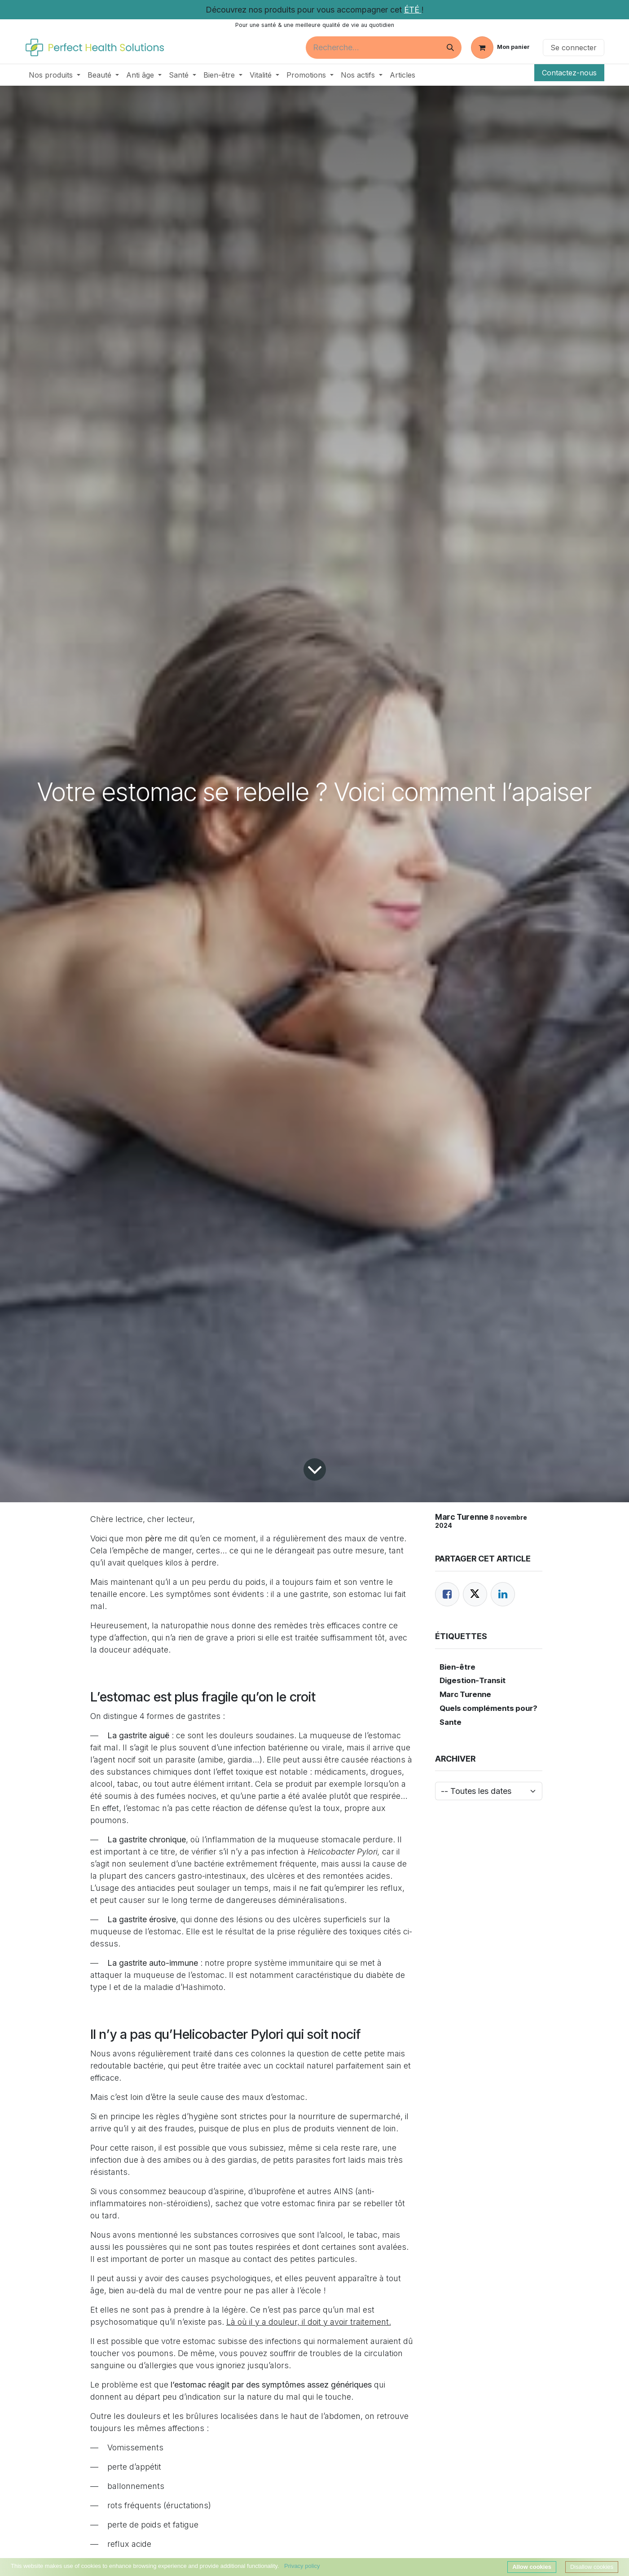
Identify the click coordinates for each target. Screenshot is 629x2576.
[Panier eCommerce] (500, 47)
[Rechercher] (450, 47)
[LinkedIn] (503, 1594)
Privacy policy (302, 2566)
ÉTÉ (413, 9)
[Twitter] (475, 1594)
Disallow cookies (591, 2566)
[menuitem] (54, 75)
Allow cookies (531, 2566)
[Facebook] (447, 1594)
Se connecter (573, 47)
